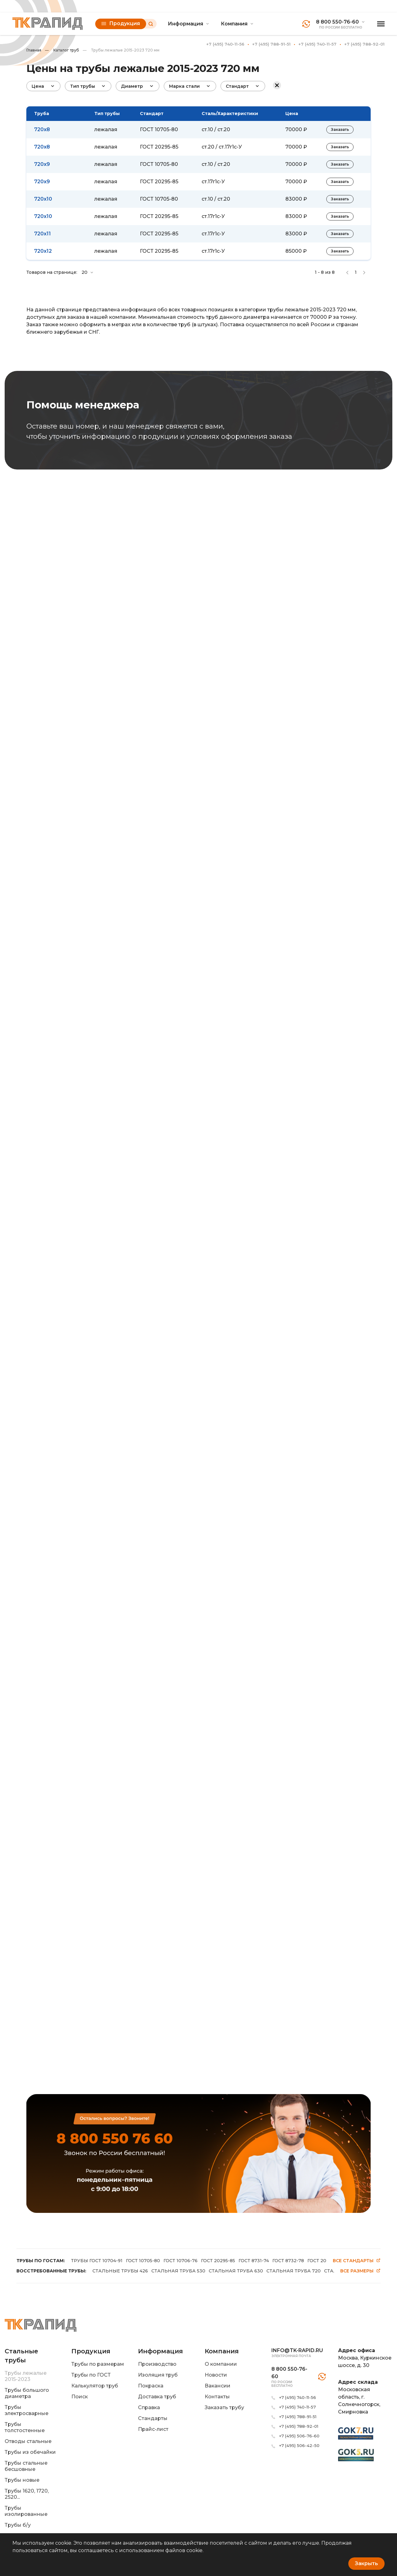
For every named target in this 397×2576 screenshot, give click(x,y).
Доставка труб (157, 2397)
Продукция (120, 23)
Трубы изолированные (26, 2511)
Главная (33, 50)
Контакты (217, 2397)
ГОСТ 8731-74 (254, 2260)
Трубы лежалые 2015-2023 (26, 2376)
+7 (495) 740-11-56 (225, 44)
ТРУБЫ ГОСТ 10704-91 (97, 2260)
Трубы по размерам (97, 2364)
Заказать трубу (224, 2407)
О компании (221, 2364)
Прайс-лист (153, 2429)
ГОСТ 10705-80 (159, 129)
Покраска (150, 2386)
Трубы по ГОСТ (91, 2375)
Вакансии (217, 2386)
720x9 (42, 164)
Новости (216, 2375)
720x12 (43, 251)
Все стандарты (357, 2260)
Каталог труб (62, 50)
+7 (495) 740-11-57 (317, 44)
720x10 (43, 199)
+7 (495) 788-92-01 (364, 44)
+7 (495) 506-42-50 (299, 2445)
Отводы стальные (28, 2441)
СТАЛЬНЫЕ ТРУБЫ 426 (120, 2271)
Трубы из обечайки (30, 2452)
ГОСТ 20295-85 (159, 147)
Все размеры (360, 2271)
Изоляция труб (158, 2375)
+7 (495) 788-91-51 (271, 44)
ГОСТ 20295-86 (324, 2260)
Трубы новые (22, 2480)
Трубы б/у (18, 2525)
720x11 (42, 234)
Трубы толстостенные (25, 2427)
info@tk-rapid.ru (297, 2350)
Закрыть (366, 2563)
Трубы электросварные (26, 2410)
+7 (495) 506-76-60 (299, 2435)
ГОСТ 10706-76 (180, 2260)
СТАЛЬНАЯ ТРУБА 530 (178, 2271)
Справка (149, 2407)
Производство (157, 2364)
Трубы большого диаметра (27, 2393)
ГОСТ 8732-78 (288, 2260)
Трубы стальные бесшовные (26, 2466)
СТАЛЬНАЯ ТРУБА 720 (293, 2271)
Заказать (340, 129)
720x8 (42, 129)
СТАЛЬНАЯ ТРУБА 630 (236, 2271)
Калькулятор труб (94, 2386)
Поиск (79, 2397)
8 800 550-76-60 (337, 22)
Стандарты (152, 2418)
